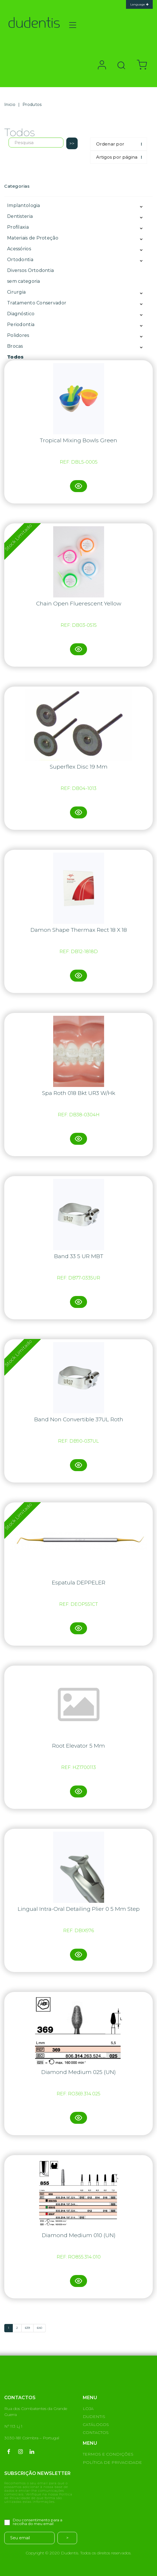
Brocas (15, 346)
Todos (15, 357)
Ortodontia (20, 259)
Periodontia (20, 324)
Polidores (18, 335)
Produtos (32, 104)
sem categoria (23, 281)
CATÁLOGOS (96, 2424)
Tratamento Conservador (36, 303)
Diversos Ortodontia (30, 270)
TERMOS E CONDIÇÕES (108, 2454)
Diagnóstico (20, 313)
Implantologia (23, 205)
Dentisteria (20, 216)
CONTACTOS (96, 2432)
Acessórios (19, 248)
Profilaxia (18, 227)
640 (39, 2328)
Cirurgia (16, 292)
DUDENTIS (94, 2416)
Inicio (9, 104)
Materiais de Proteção (32, 238)
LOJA (88, 2408)
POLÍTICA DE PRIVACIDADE (112, 2462)
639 (27, 2328)
